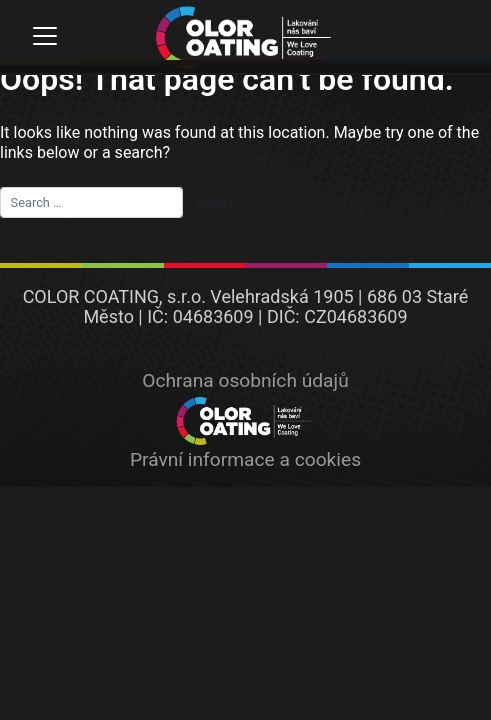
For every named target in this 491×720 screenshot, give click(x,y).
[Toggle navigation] (44, 36)
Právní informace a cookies (245, 459)
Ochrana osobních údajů (245, 380)
